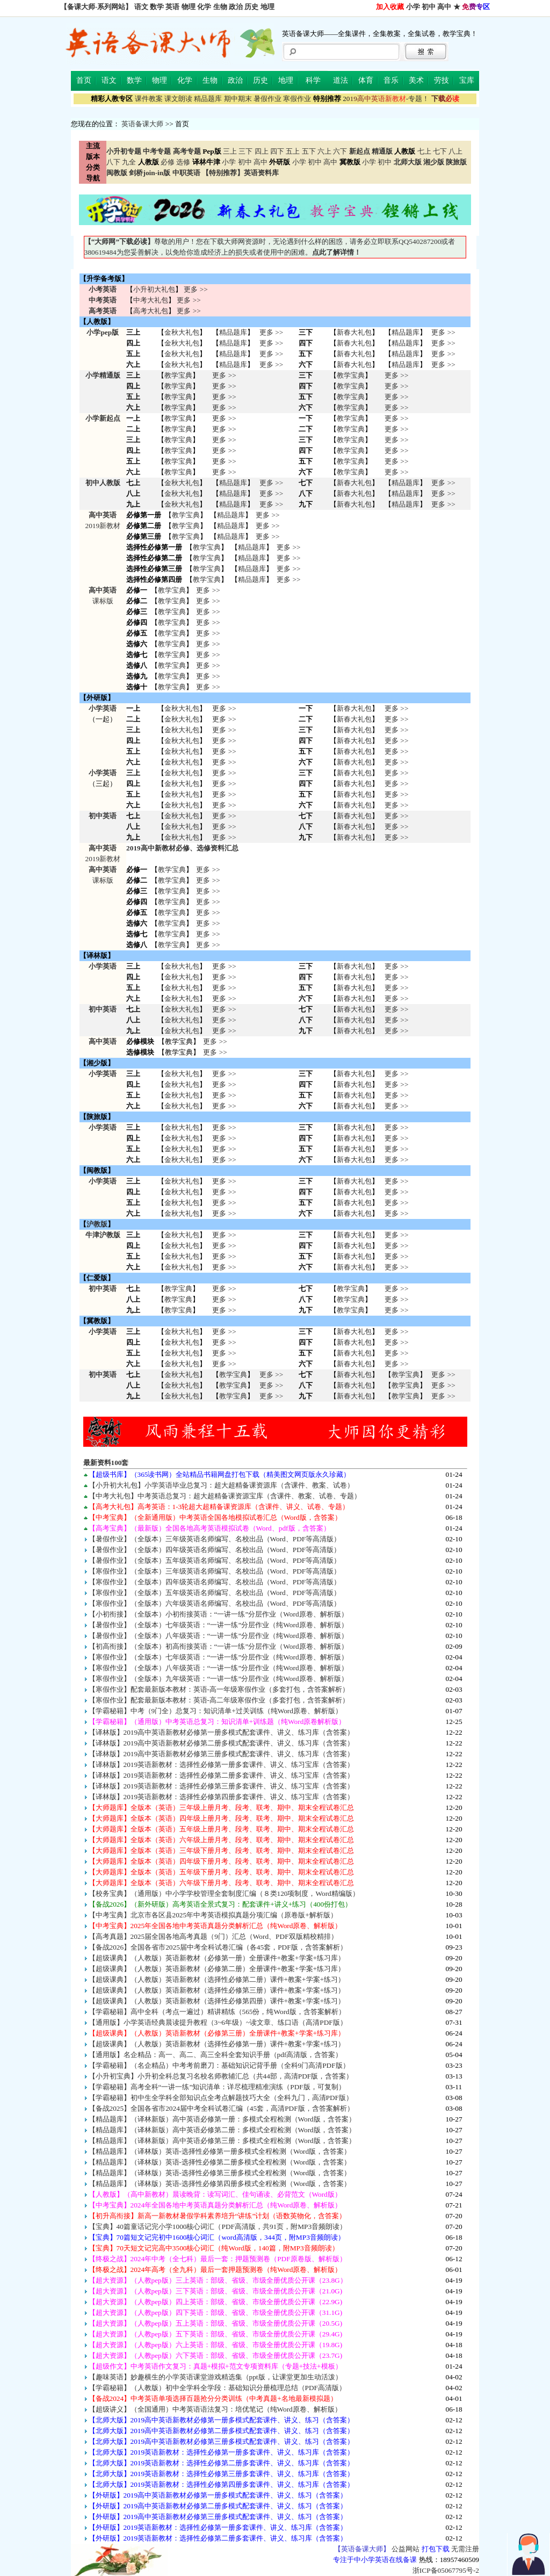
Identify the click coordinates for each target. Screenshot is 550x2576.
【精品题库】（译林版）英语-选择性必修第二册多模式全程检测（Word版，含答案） (220, 2162)
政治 (236, 7)
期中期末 (238, 99)
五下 (309, 151)
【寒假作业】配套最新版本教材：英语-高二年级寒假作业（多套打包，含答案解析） (219, 1700)
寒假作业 (297, 99)
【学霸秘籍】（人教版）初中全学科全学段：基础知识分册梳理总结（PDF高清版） (217, 2388)
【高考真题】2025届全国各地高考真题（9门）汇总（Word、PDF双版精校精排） (213, 1936)
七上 (424, 151)
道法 (340, 80)
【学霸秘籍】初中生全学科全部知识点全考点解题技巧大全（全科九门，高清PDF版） (221, 2098)
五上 (293, 151)
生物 (220, 7)
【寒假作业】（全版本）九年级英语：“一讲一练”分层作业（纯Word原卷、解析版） (218, 1679)
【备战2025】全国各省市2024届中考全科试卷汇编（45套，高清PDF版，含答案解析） (221, 2108)
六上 (324, 151)
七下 (440, 151)
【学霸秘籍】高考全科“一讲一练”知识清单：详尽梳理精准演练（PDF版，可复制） (217, 2087)
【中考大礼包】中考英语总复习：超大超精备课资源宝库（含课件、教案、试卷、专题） (225, 1496)
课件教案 (149, 99)
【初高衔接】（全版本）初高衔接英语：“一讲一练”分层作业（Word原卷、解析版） (218, 1646)
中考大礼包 (150, 300)
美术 (416, 80)
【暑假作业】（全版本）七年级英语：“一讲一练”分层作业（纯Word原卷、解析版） (218, 1625)
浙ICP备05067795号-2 (445, 2570)
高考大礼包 (150, 311)
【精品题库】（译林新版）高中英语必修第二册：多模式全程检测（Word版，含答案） (222, 2130)
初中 (429, 7)
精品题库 (208, 99)
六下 (340, 151)
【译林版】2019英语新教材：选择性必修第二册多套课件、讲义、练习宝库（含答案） (221, 1775)
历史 (251, 7)
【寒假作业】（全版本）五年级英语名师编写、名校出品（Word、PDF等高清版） (215, 1593)
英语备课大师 (142, 124)
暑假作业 (267, 99)
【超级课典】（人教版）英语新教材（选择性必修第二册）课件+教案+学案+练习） (217, 1979)
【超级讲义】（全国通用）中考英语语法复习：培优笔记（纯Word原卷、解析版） (215, 2409)
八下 (113, 162)
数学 (157, 7)
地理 (267, 7)
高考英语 (103, 311)
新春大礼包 (354, 332)
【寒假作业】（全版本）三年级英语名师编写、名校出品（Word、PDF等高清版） (215, 1571)
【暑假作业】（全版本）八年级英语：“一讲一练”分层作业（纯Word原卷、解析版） (218, 1636)
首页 (83, 80)
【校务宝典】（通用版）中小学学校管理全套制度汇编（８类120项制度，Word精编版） (224, 1893)
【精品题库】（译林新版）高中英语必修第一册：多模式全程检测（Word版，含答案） (222, 2119)
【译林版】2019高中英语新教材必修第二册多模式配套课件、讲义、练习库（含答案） (221, 1743)
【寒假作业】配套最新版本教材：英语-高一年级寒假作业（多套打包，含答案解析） (219, 1689)
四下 (277, 151)
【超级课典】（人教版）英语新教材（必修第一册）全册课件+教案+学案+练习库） (217, 1958)
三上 (230, 151)
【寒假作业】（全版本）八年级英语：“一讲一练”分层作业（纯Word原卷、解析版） (218, 1668)
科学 (313, 80)
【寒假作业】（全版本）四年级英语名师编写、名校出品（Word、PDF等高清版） (215, 1582)
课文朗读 (178, 99)
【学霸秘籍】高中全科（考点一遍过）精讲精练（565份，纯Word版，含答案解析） (217, 2012)
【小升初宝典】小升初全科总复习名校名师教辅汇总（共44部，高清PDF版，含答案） (221, 2076)
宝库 (466, 80)
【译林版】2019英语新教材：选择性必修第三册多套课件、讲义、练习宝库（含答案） (221, 1786)
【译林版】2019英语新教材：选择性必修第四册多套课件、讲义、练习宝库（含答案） (221, 1797)
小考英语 (103, 289)
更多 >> (195, 289)
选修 (183, 162)
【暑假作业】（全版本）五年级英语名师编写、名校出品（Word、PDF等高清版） (215, 1560)
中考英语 (103, 300)
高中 (444, 7)
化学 (204, 7)
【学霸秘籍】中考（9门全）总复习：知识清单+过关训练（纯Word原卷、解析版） (215, 1711)
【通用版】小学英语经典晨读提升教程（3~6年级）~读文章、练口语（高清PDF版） (218, 2022)
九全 (129, 162)
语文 (141, 7)
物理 (189, 7)
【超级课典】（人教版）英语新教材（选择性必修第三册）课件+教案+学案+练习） (217, 1990)
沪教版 (96, 1224)
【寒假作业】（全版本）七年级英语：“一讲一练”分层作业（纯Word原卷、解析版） (218, 1657)
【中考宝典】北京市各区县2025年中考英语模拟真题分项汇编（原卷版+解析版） (213, 1915)
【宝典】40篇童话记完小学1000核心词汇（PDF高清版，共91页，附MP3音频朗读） (218, 2227)
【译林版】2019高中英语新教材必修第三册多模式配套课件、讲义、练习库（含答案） (221, 1754)
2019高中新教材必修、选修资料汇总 (182, 848)
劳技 (441, 80)
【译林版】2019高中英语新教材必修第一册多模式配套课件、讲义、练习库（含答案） (221, 1732)
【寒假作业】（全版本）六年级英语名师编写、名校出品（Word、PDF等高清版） (215, 1603)
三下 (245, 151)
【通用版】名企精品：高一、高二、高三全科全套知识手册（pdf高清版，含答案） (216, 2055)
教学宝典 (178, 375)
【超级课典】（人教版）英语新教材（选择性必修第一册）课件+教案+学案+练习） (217, 2044)
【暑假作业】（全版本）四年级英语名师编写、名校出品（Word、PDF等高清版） (215, 1550)
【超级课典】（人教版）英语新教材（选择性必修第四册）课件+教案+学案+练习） (217, 2001)
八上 (455, 151)
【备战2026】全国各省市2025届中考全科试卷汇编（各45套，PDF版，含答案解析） (218, 1947)
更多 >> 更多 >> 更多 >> (224, 826)
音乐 (391, 80)
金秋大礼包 (181, 332)
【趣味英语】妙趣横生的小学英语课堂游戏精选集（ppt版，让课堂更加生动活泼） (215, 2377)
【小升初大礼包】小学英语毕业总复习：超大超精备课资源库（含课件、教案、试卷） (221, 1485)
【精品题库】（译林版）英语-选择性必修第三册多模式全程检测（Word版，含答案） (220, 2173)
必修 (168, 162)
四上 (262, 151)
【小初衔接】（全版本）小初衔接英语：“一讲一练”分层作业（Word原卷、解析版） (218, 1614)
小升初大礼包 (154, 289)
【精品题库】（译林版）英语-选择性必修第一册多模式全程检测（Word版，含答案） (220, 2151)
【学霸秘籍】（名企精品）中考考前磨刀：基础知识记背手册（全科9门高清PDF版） (219, 2065)
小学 (413, 7)
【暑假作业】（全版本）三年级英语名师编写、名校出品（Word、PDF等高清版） (215, 1539)
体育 (365, 80)
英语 (172, 7)
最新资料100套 (106, 1463)
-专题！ (386, 99)
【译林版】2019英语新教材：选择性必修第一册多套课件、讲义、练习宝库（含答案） (221, 1764)
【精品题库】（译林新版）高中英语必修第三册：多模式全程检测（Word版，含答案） (222, 2141)
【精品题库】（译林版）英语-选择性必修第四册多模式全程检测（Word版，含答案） (220, 2184)
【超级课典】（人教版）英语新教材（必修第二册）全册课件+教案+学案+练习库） (217, 1969)
